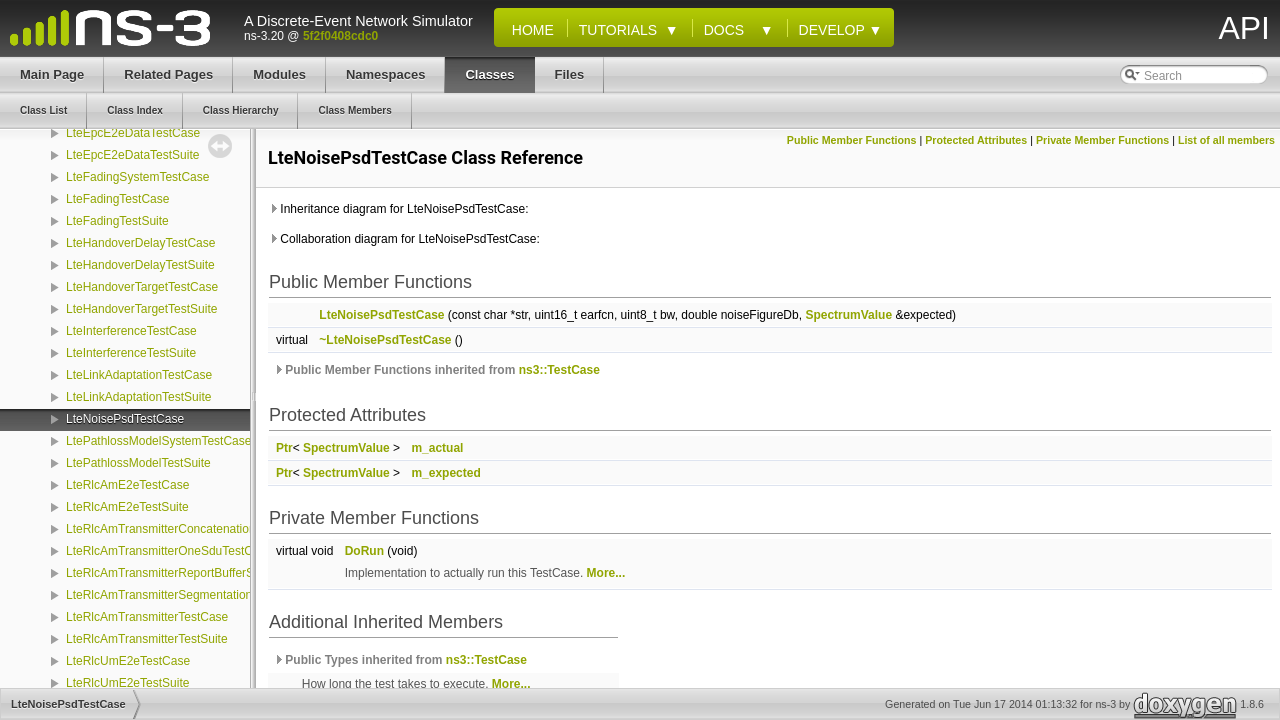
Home (529, 30)
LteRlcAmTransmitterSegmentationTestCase (184, 595)
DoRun (364, 551)
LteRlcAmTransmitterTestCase (147, 617)
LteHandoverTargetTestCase (142, 287)
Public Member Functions (852, 140)
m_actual (437, 448)
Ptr (284, 448)
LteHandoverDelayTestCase (140, 243)
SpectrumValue (848, 315)
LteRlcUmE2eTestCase (128, 661)
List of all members (1226, 140)
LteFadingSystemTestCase (137, 177)
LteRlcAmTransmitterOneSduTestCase (169, 551)
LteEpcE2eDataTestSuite (132, 155)
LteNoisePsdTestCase (125, 419)
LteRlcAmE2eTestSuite (127, 507)
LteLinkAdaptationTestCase (139, 375)
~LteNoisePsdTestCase (385, 340)
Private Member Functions (1102, 140)
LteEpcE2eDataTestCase (133, 133)
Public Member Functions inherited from (436, 370)
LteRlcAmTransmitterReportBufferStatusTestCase (198, 573)
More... (606, 573)
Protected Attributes (976, 140)
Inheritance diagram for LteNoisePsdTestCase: (398, 209)
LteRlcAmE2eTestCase (127, 485)
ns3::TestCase (559, 370)
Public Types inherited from (400, 660)
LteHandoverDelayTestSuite (140, 265)
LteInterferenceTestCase (131, 331)
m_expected (445, 473)
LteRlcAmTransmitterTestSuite (147, 639)
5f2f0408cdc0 (340, 36)
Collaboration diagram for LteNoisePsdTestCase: (404, 239)
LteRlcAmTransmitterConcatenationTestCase (186, 529)
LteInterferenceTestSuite (131, 353)
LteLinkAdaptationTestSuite (138, 397)
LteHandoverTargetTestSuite (141, 309)
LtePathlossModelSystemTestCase (158, 441)
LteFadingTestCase (117, 199)
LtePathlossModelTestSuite (138, 463)
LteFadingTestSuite (117, 221)
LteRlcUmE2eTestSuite (127, 683)
